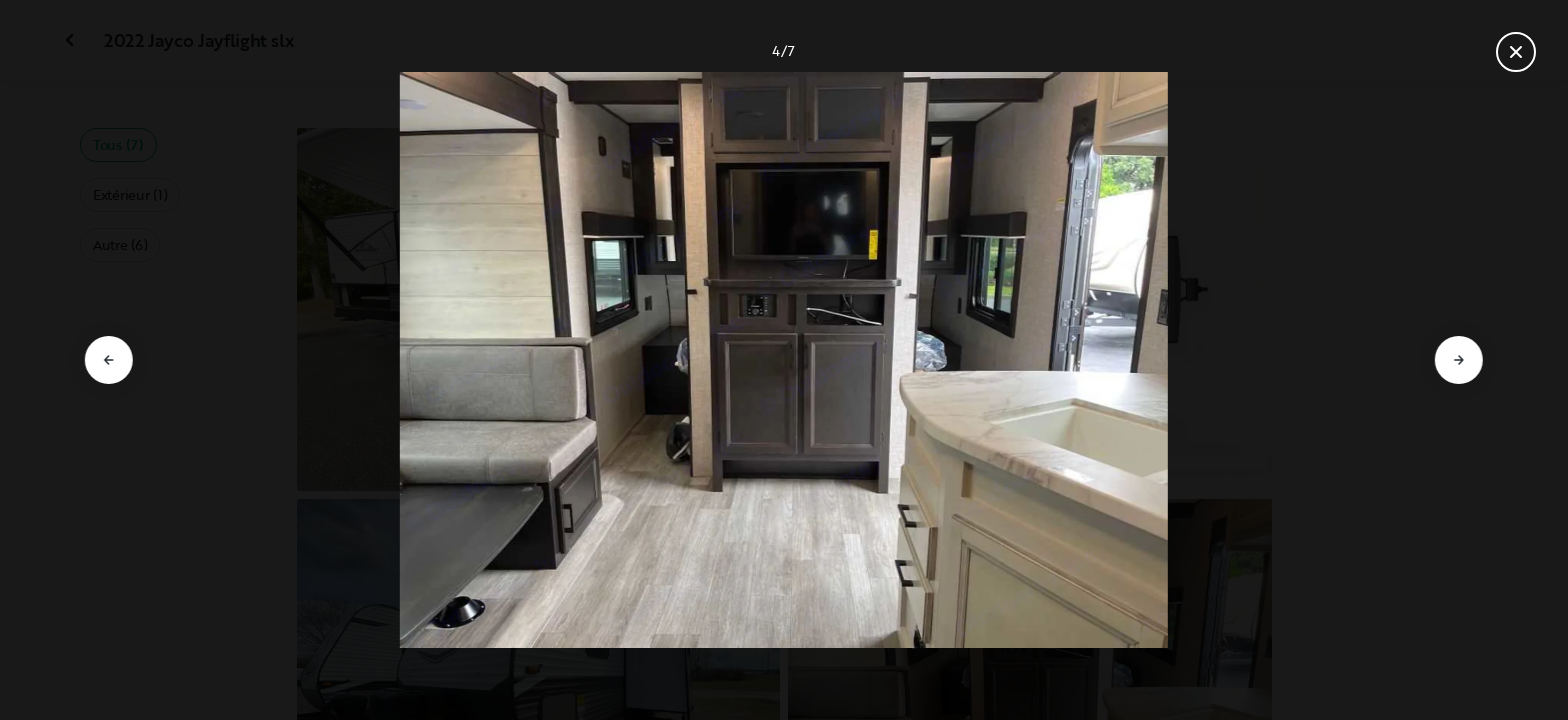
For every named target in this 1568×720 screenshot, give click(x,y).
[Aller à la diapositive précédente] (109, 360)
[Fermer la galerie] (1516, 52)
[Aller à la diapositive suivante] (1459, 360)
